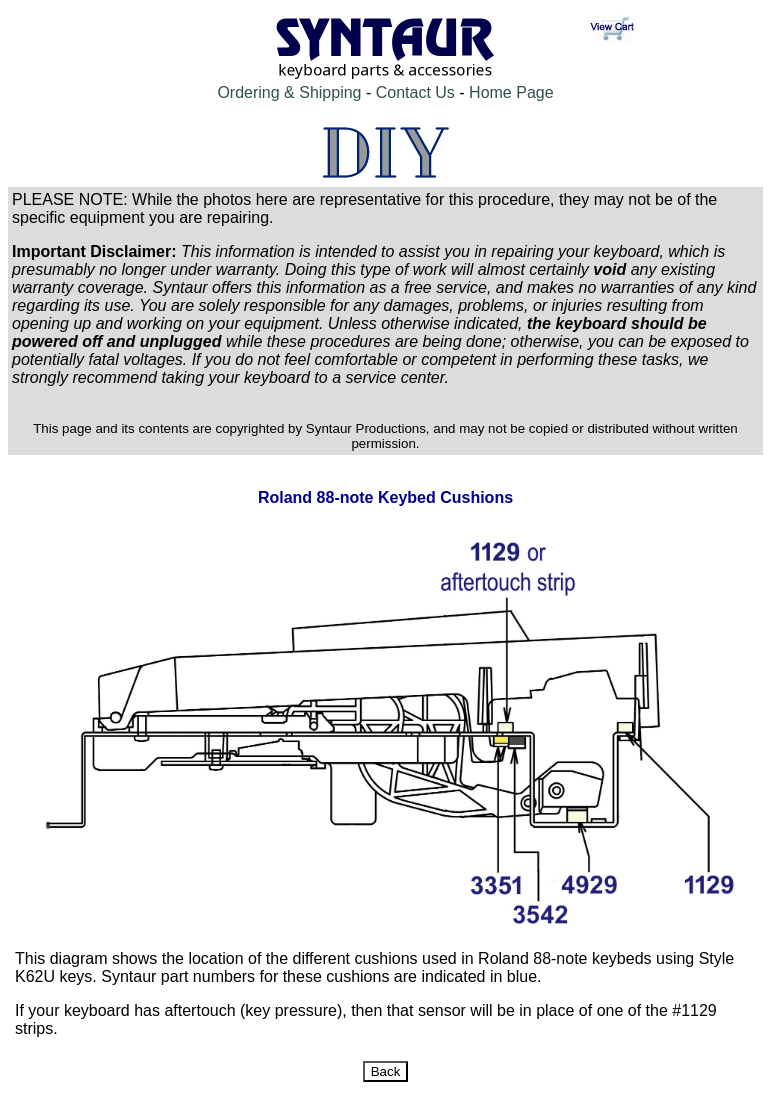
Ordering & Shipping (289, 92)
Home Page (511, 92)
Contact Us (415, 92)
